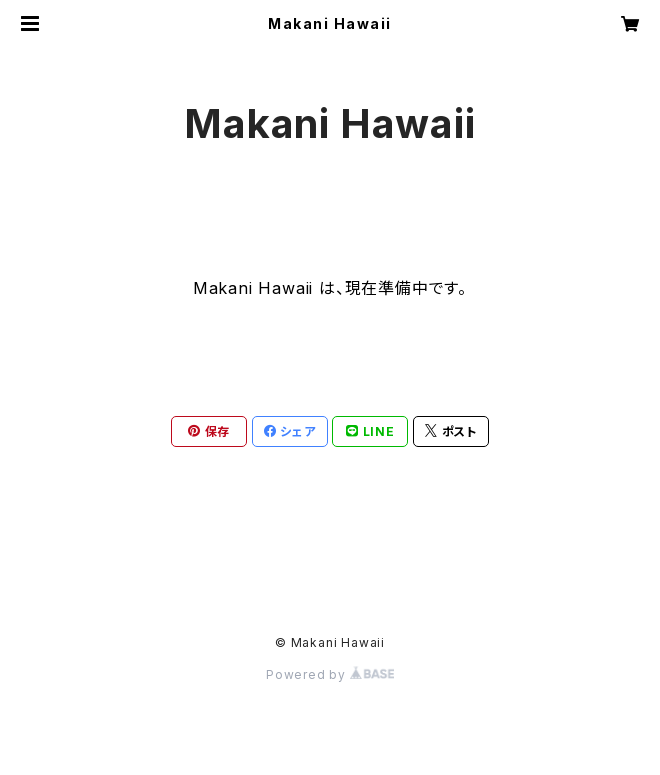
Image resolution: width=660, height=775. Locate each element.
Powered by (330, 674)
